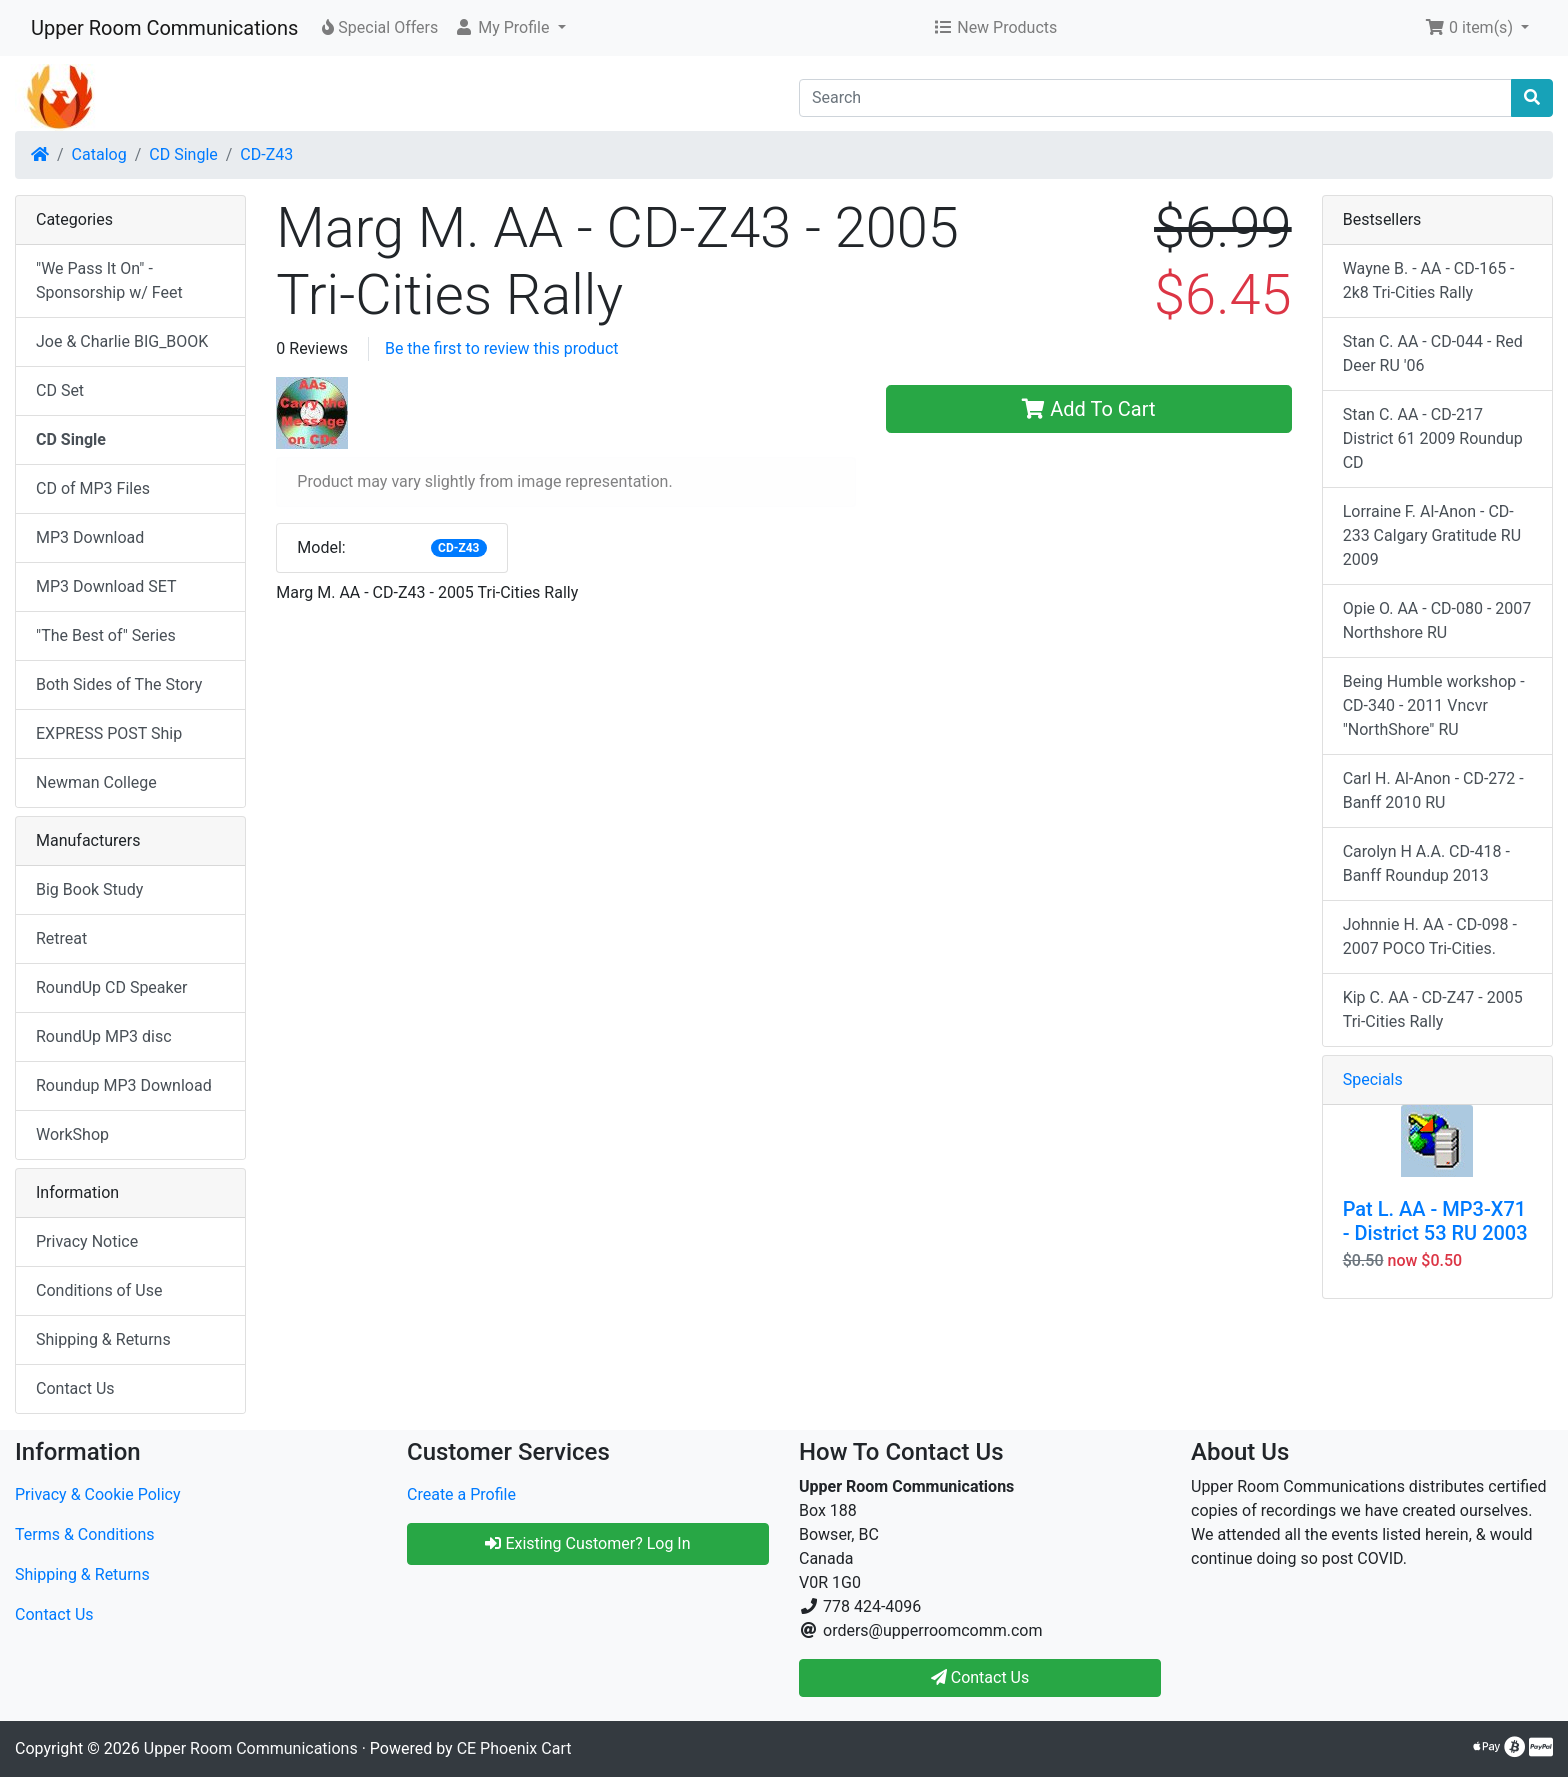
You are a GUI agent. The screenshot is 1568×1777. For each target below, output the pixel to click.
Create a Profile (461, 1494)
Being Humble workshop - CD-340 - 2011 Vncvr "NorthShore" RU (1434, 705)
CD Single (183, 154)
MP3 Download (90, 537)
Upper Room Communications (164, 28)
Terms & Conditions (85, 1534)
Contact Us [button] (980, 1677)
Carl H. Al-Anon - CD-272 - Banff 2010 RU (1433, 790)
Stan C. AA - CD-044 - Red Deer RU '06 (1433, 353)
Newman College (96, 782)
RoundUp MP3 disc (104, 1036)
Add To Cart (1088, 409)
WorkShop (72, 1134)
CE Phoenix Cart (514, 1748)
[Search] (1155, 98)
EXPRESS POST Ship (109, 733)
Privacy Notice (87, 1241)
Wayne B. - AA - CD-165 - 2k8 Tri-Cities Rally (1429, 280)
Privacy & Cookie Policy (98, 1494)
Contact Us (75, 1388)
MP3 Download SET (106, 586)
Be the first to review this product (502, 348)
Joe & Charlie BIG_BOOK (122, 341)
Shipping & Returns (103, 1339)
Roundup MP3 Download (124, 1085)
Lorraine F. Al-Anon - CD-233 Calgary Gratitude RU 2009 (1432, 535)
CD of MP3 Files (93, 488)
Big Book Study (89, 889)
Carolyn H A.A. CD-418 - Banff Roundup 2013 (1426, 863)
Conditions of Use (99, 1290)
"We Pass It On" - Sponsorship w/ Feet (109, 280)
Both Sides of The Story (119, 684)
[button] (509, 28)
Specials (1373, 1079)
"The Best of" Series (106, 635)
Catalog (99, 154)
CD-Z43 (266, 154)
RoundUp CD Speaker (111, 987)
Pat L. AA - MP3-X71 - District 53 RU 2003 (1435, 1221)
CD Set (60, 390)
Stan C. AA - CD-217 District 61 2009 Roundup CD (1433, 438)
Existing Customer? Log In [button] (587, 1543)
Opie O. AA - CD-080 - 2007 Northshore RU (1437, 620)
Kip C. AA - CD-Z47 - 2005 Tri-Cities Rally (1433, 1009)
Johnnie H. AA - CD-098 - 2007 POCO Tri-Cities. (1430, 936)
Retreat (61, 938)
